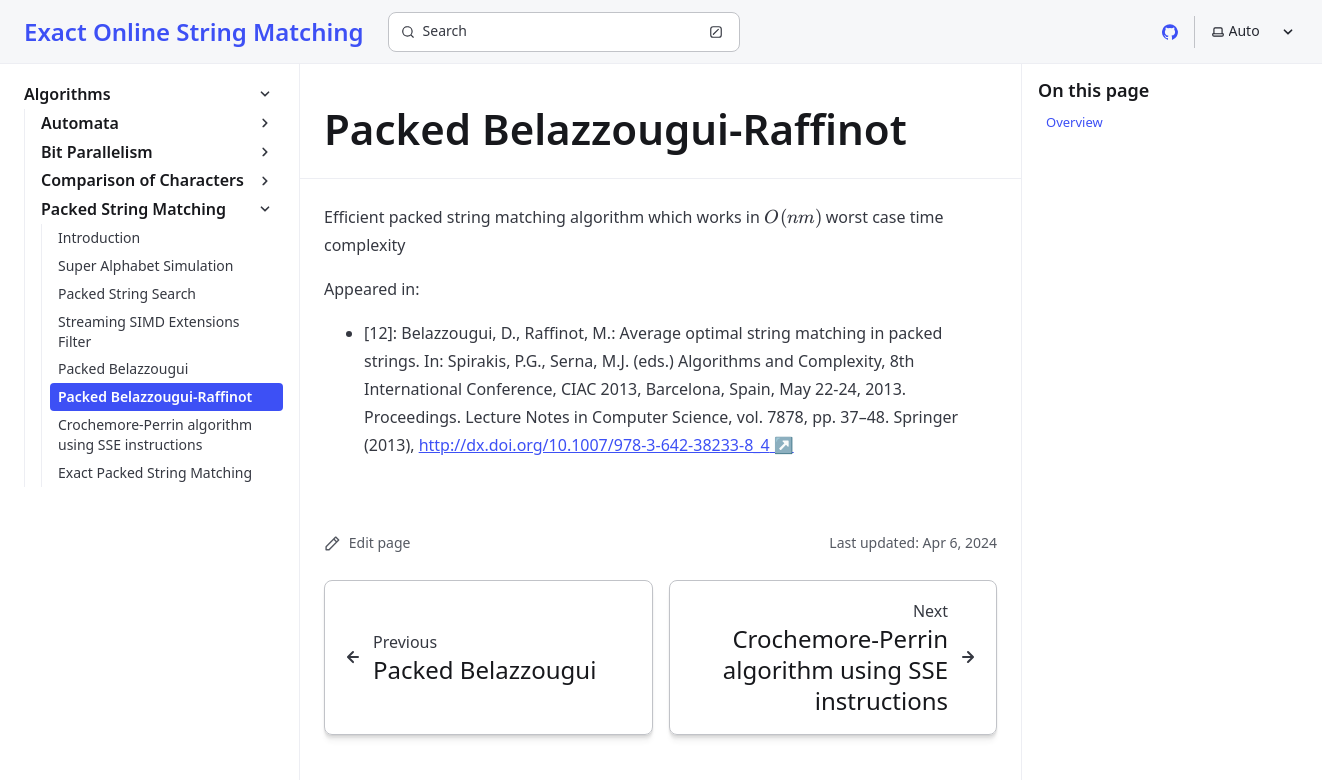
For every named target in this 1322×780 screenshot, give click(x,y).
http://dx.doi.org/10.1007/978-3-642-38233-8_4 (606, 445)
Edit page (367, 542)
